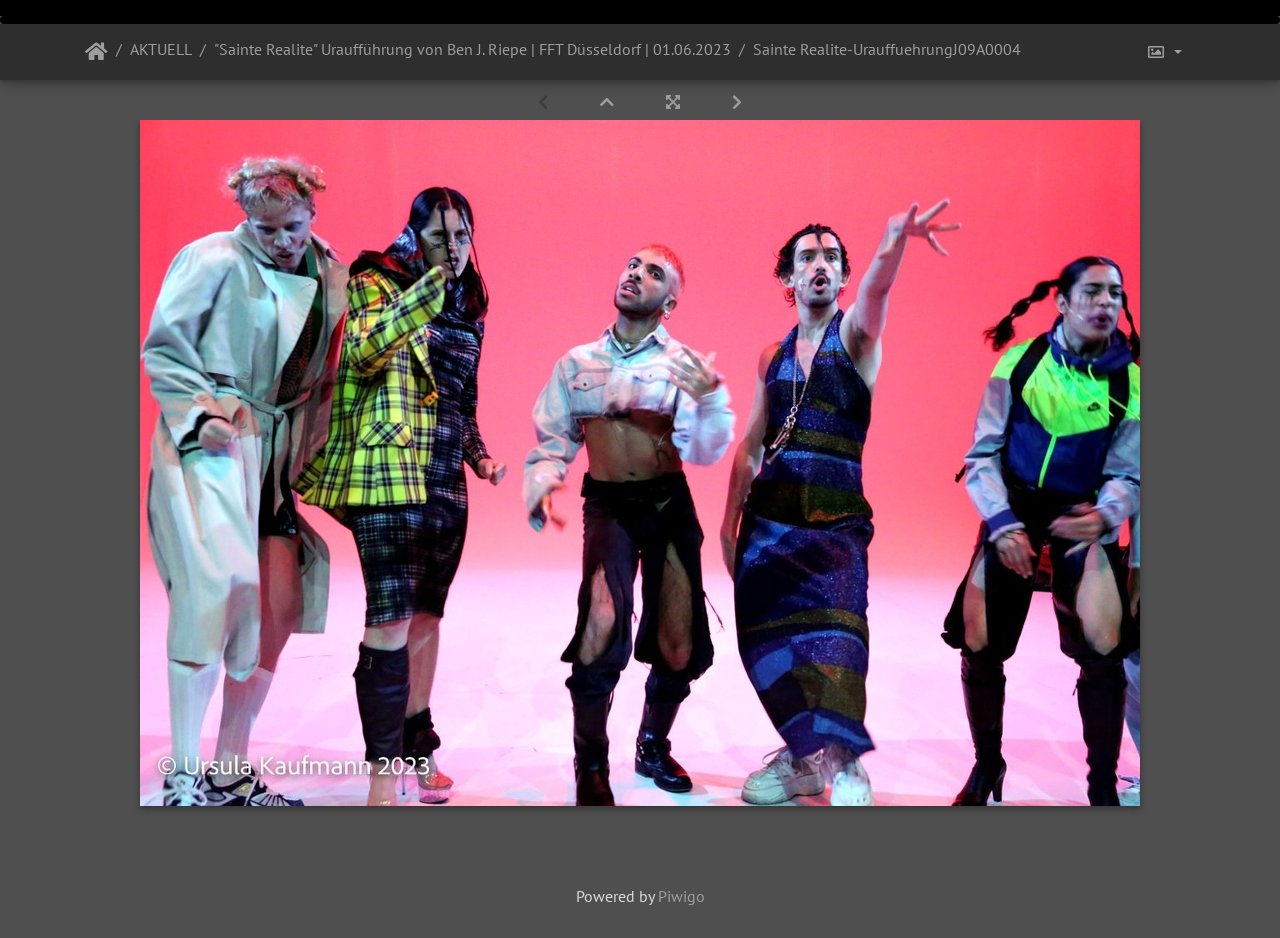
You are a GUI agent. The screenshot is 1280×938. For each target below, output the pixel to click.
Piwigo (681, 896)
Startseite (96, 52)
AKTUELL (161, 49)
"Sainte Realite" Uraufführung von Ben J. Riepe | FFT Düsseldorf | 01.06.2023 (472, 49)
